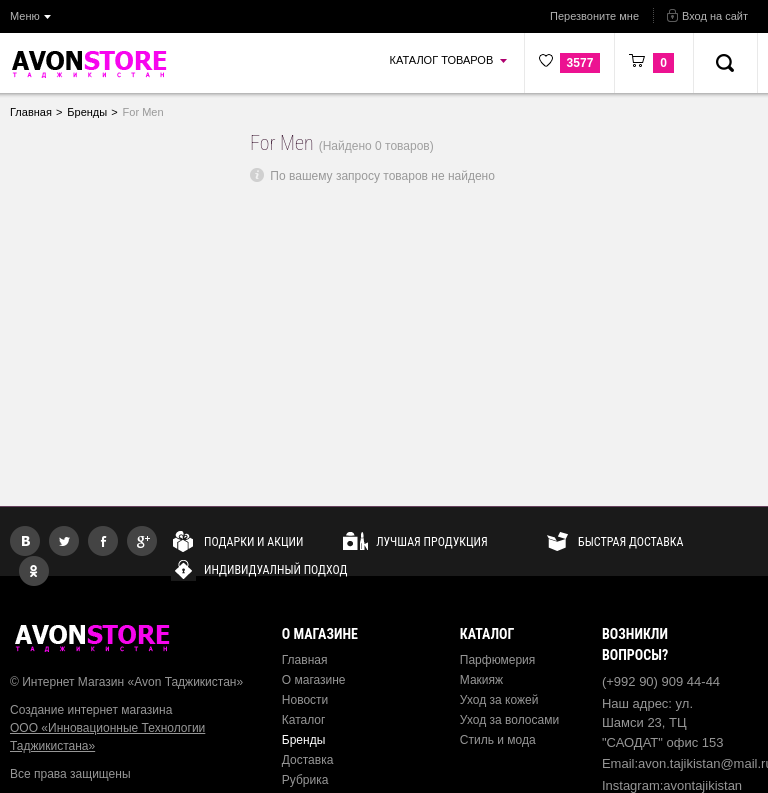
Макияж (481, 680)
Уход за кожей (499, 700)
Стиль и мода (498, 740)
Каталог (304, 720)
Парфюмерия (498, 660)
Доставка (308, 760)
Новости (305, 700)
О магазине (314, 680)
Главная (305, 660)
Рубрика (305, 780)
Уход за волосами (509, 720)
